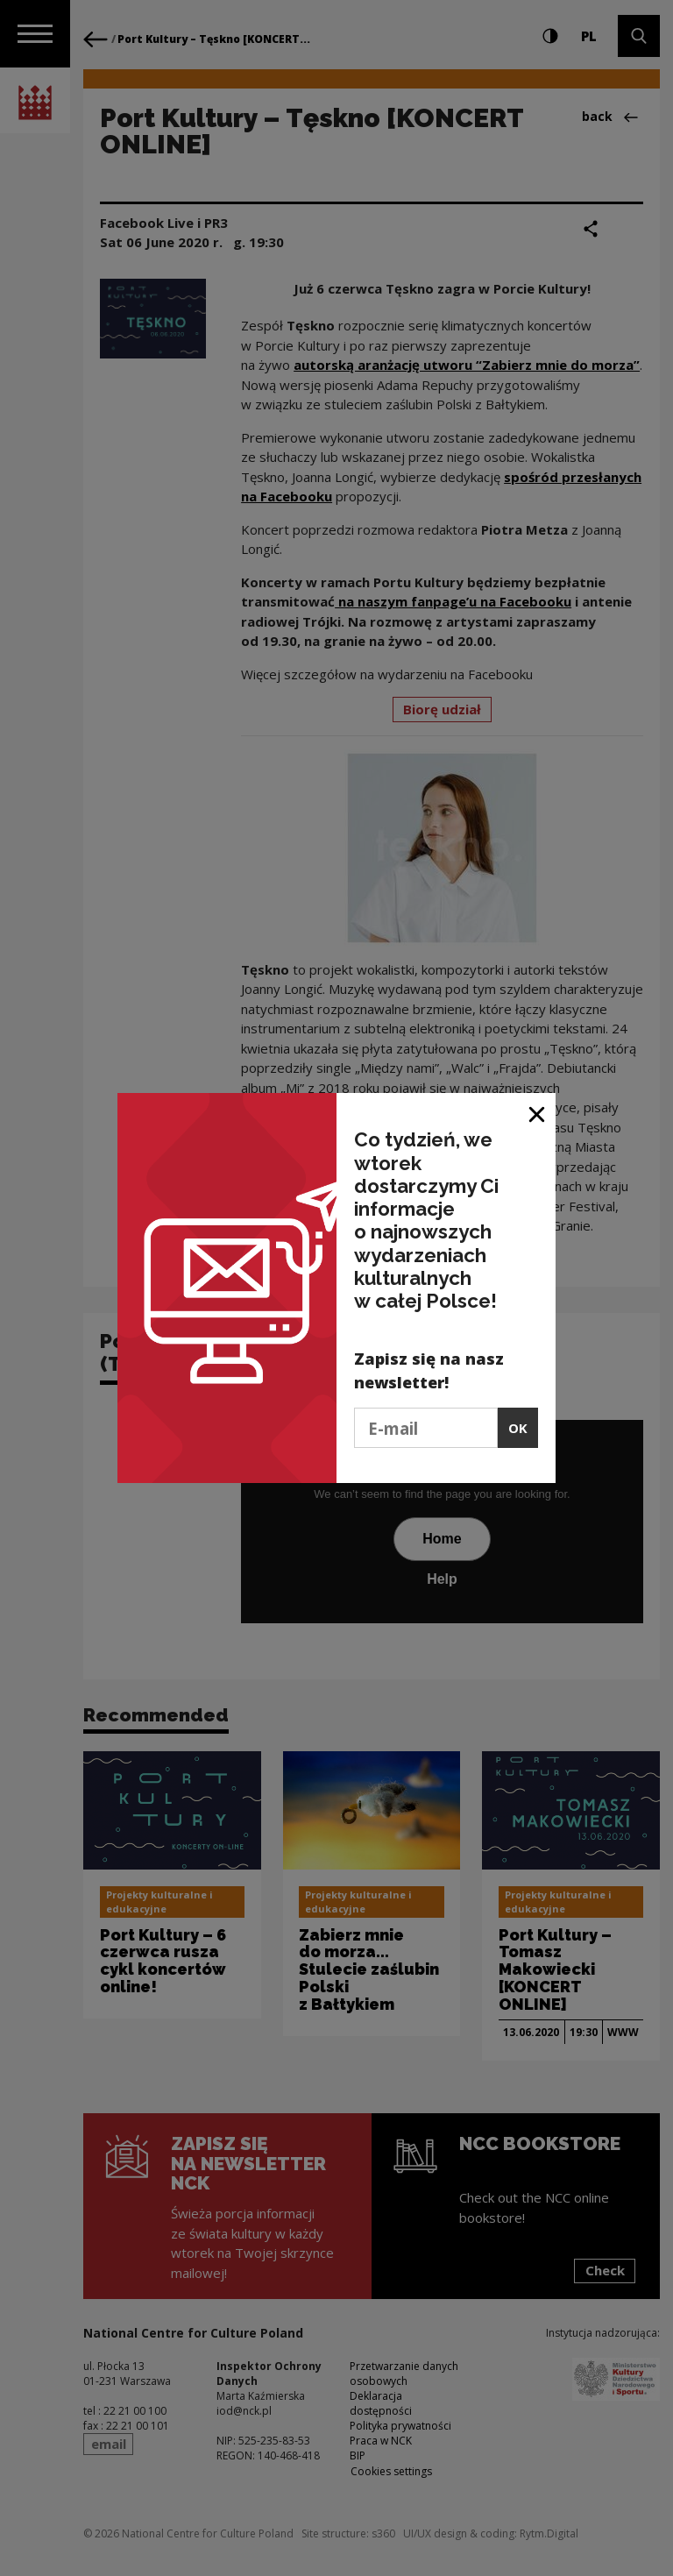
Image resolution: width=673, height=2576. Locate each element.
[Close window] (537, 1112)
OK (518, 1428)
